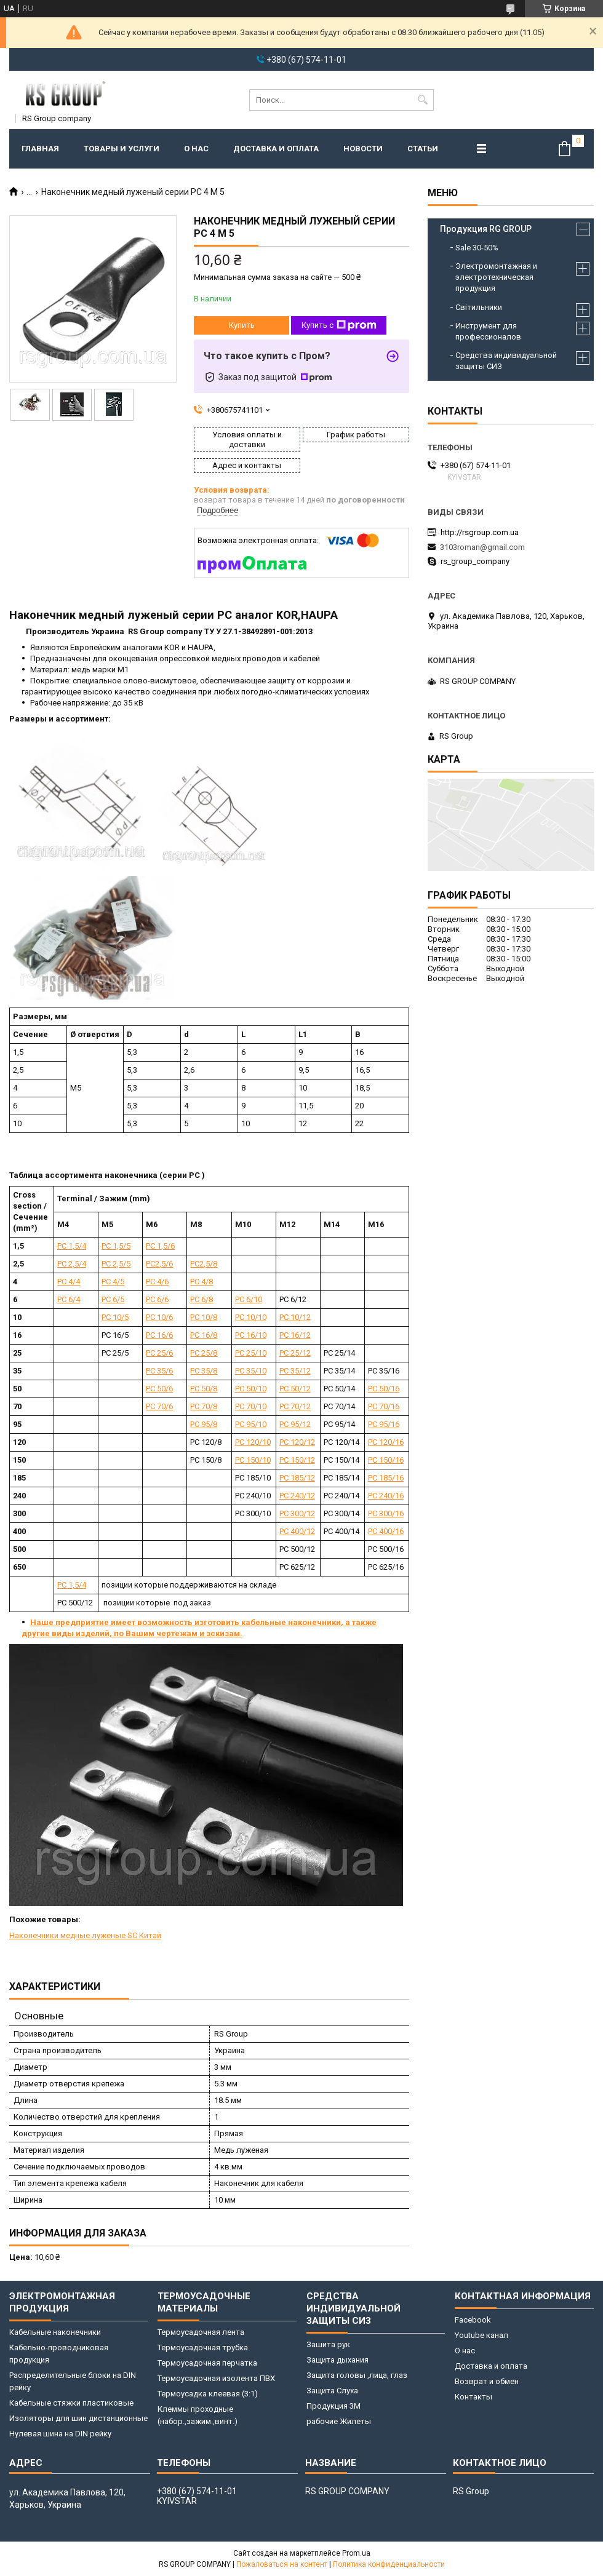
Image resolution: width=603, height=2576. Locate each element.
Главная (40, 148)
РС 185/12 (297, 1477)
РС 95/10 (250, 1424)
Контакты (473, 2396)
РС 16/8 (203, 1335)
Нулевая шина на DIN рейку (60, 2433)
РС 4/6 (157, 1281)
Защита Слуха (332, 2390)
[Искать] (423, 100)
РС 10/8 (203, 1317)
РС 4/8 (201, 1281)
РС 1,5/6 (160, 1245)
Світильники (478, 307)
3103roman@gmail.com (482, 547)
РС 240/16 (386, 1495)
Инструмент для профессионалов (488, 331)
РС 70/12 (295, 1406)
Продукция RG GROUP (486, 229)
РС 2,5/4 (71, 1263)
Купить (242, 325)
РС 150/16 (386, 1460)
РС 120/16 (386, 1442)
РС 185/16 (386, 1477)
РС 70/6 (159, 1406)
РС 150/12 (297, 1460)
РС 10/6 (159, 1317)
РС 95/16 (383, 1424)
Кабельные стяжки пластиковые (71, 2402)
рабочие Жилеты (338, 2421)
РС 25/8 (203, 1353)
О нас (196, 148)
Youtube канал (481, 2335)
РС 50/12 (295, 1388)
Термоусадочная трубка (203, 2347)
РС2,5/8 (203, 1263)
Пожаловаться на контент (281, 2564)
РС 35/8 (203, 1370)
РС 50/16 (383, 1388)
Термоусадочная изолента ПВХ (216, 2378)
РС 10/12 (295, 1317)
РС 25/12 (295, 1353)
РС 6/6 (157, 1299)
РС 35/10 (250, 1370)
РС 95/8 (203, 1424)
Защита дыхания (337, 2359)
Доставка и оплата (276, 148)
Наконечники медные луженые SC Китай (85, 1935)
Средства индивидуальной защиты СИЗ (506, 361)
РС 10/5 (115, 1317)
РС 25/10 (250, 1353)
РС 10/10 (250, 1317)
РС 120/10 (253, 1442)
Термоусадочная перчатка (207, 2362)
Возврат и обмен (487, 2381)
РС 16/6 (159, 1335)
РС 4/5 (113, 1281)
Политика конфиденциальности (389, 2564)
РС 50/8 (203, 1388)
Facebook (473, 2319)
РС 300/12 (297, 1513)
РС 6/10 (248, 1299)
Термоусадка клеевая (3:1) (208, 2393)
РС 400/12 (297, 1531)
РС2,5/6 (159, 1263)
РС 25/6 (159, 1353)
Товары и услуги (121, 148)
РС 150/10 (253, 1460)
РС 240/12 (297, 1495)
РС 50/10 (250, 1388)
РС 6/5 (113, 1299)
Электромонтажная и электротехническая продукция (496, 277)
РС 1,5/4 (71, 1245)
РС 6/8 (201, 1299)
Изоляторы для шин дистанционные (78, 2418)
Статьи (422, 148)
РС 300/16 (386, 1513)
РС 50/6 (159, 1388)
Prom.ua (356, 2553)
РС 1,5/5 (116, 1245)
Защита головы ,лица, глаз (356, 2375)
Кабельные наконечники (55, 2332)
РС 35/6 (159, 1370)
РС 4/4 (68, 1281)
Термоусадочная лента (201, 2332)
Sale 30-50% (476, 247)
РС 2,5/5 (116, 1263)
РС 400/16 (386, 1531)
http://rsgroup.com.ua (480, 532)
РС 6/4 (68, 1299)
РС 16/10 (250, 1335)
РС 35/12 (295, 1370)
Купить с (339, 325)
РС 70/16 (383, 1406)
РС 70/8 (203, 1406)
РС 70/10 (250, 1406)
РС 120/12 (297, 1442)
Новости (363, 148)
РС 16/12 (295, 1335)
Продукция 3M (333, 2406)
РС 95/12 (295, 1424)
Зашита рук (328, 2344)
